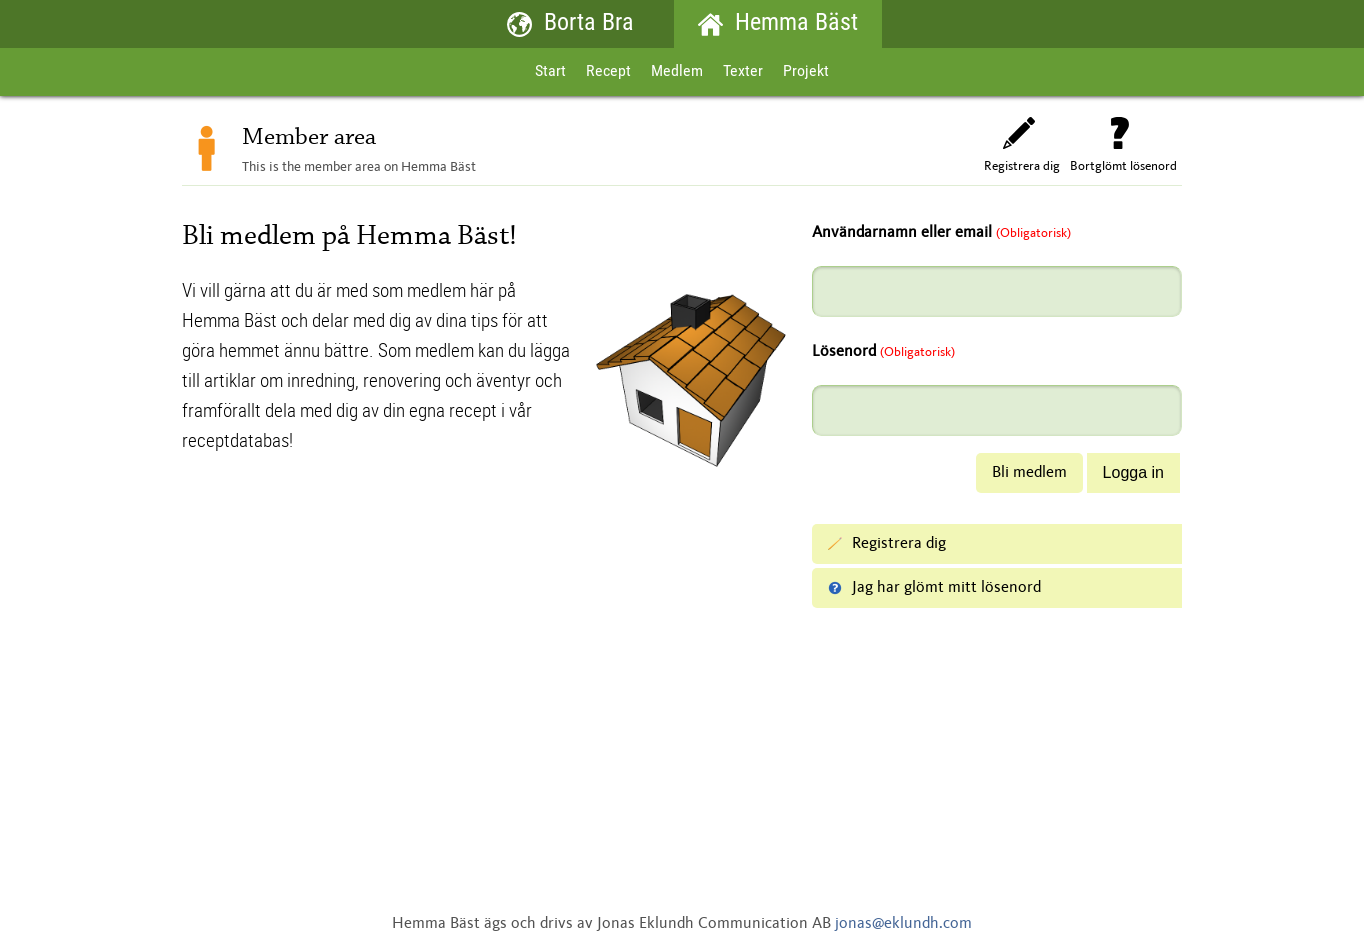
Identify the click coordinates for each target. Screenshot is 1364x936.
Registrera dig (1022, 145)
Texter (743, 72)
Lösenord (883, 352)
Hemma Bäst (778, 24)
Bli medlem (1029, 473)
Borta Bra (570, 24)
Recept (608, 72)
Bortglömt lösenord (1123, 145)
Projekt (806, 72)
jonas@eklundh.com (903, 924)
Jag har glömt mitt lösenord (934, 588)
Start (550, 72)
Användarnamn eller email (941, 233)
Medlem (677, 72)
